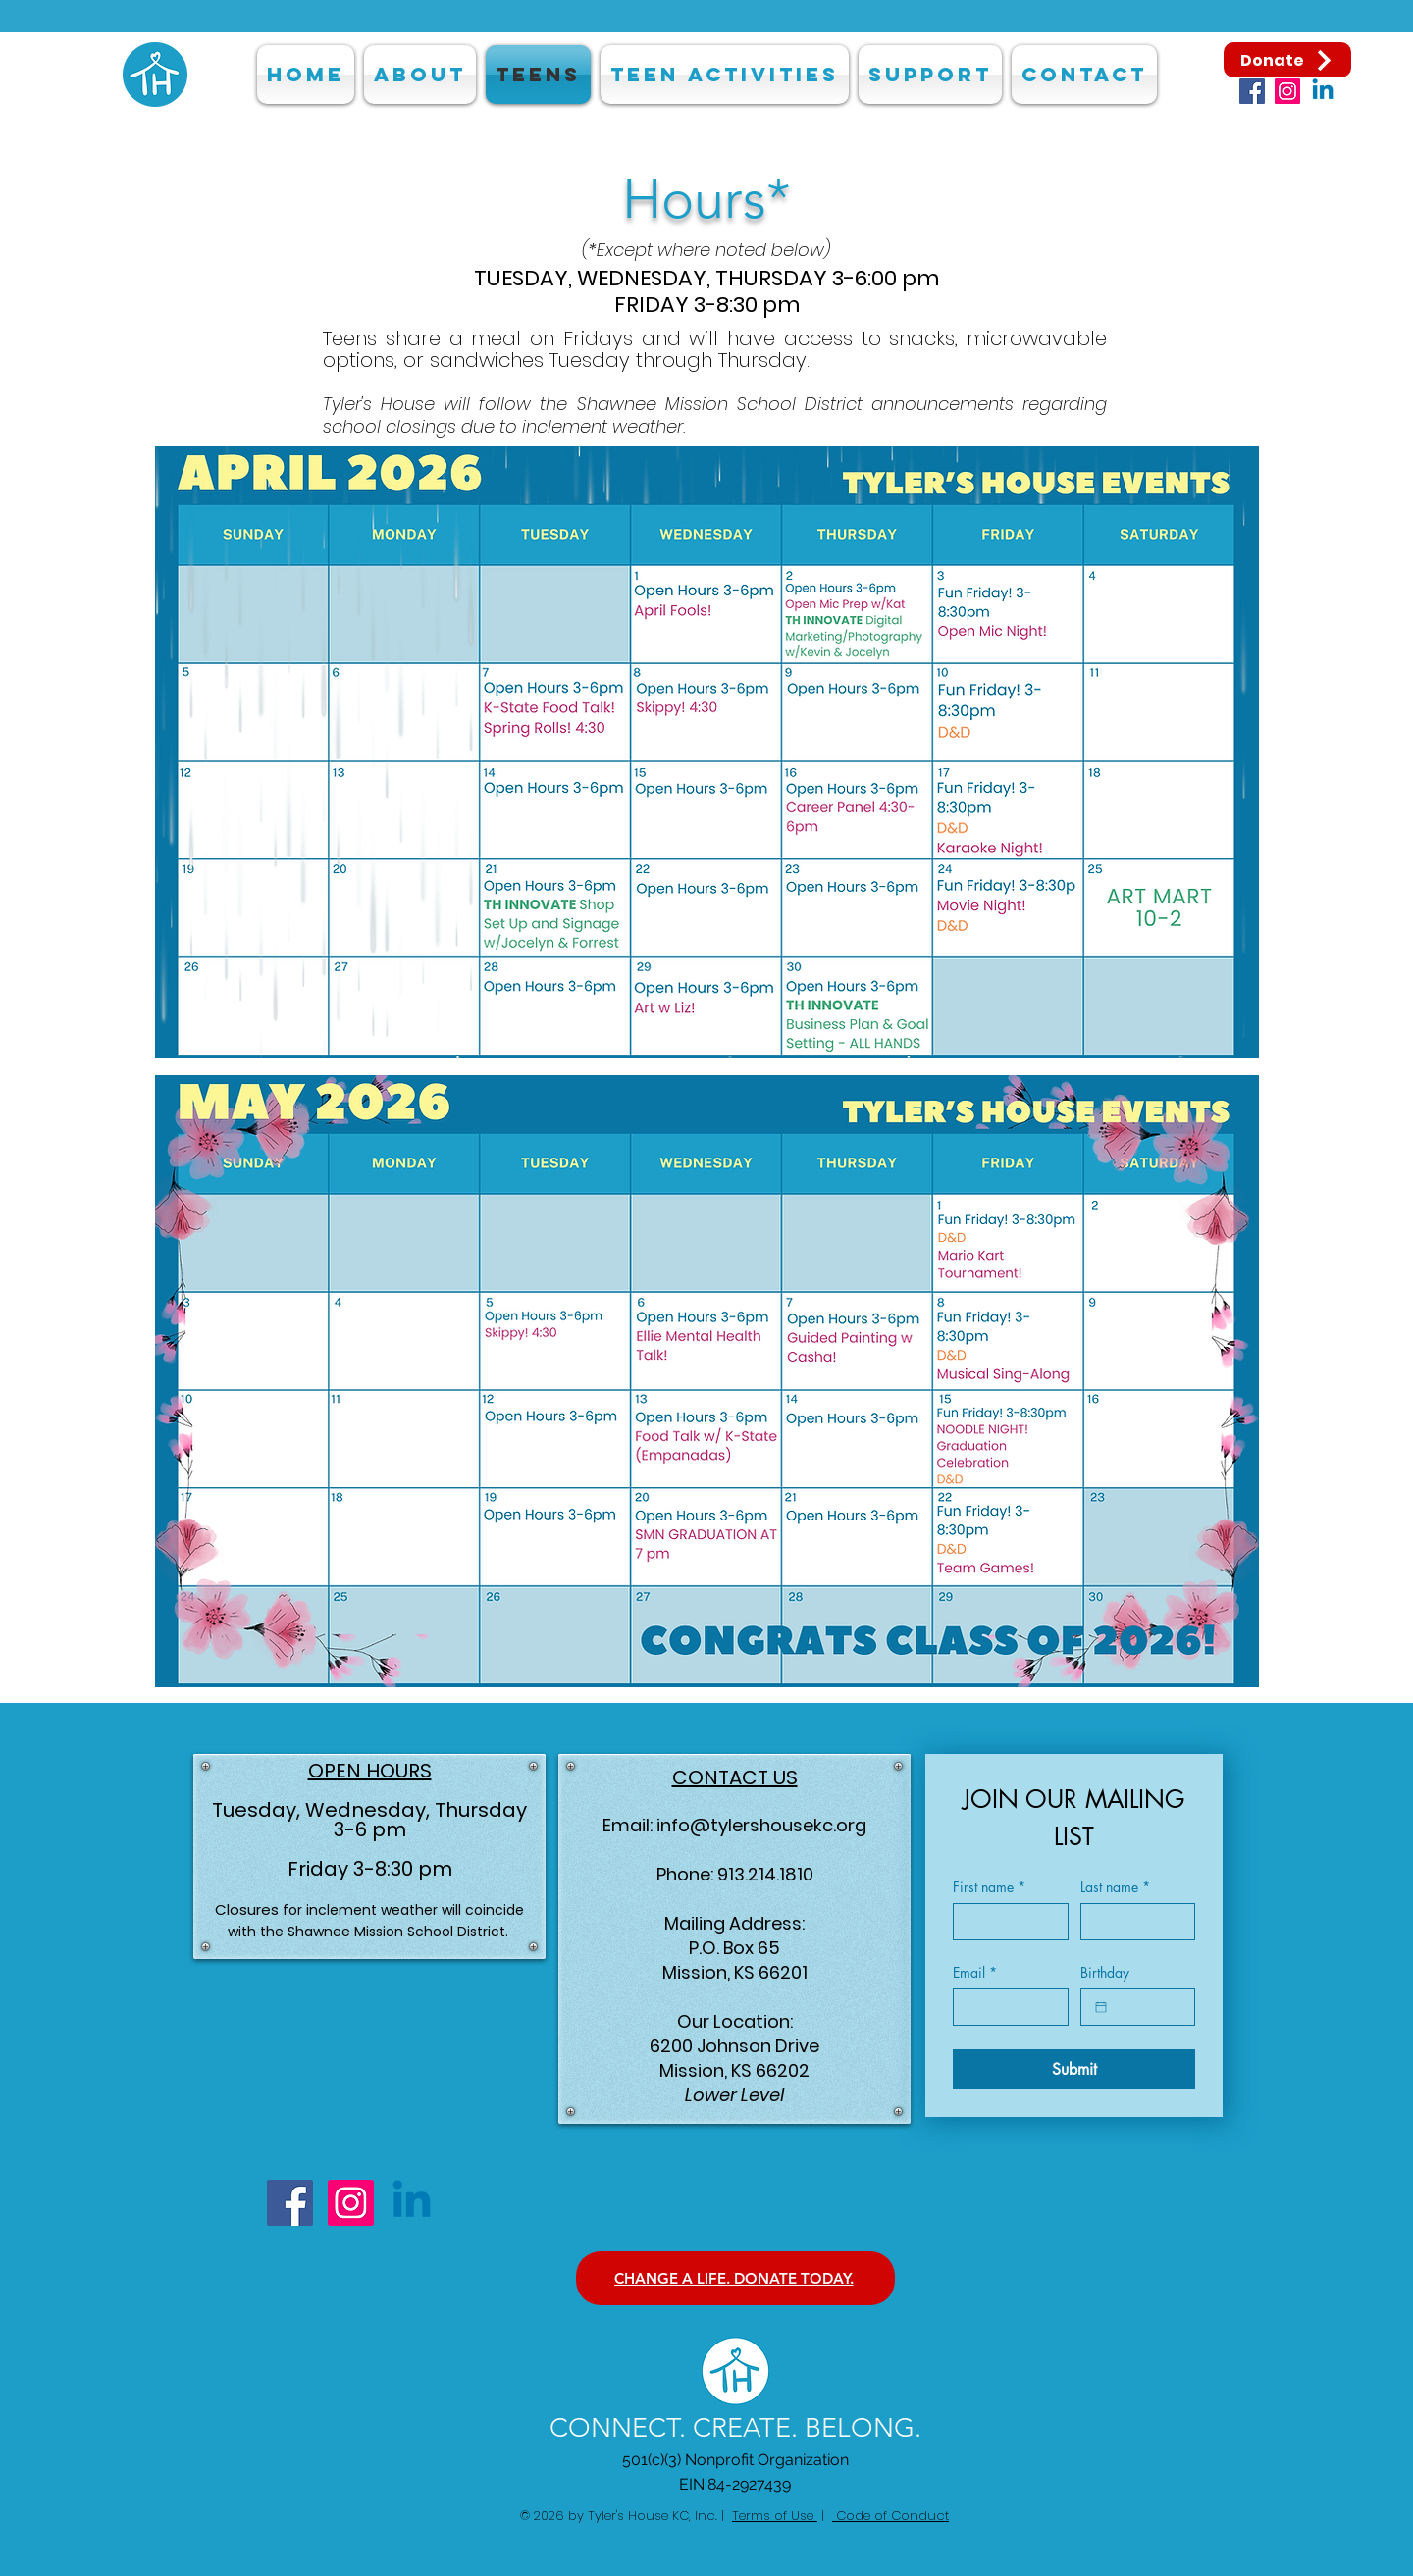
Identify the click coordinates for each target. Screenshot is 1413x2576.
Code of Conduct (890, 2515)
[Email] (1005, 2007)
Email (975, 1972)
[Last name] (1132, 1921)
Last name (1115, 1887)
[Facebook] (1252, 91)
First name (989, 1887)
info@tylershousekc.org (761, 1825)
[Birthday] (1101, 2007)
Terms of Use (774, 2515)
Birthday (1104, 1972)
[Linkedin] (1322, 91)
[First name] (1005, 1921)
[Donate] (1287, 59)
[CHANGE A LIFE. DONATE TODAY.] (735, 2278)
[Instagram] (1287, 91)
